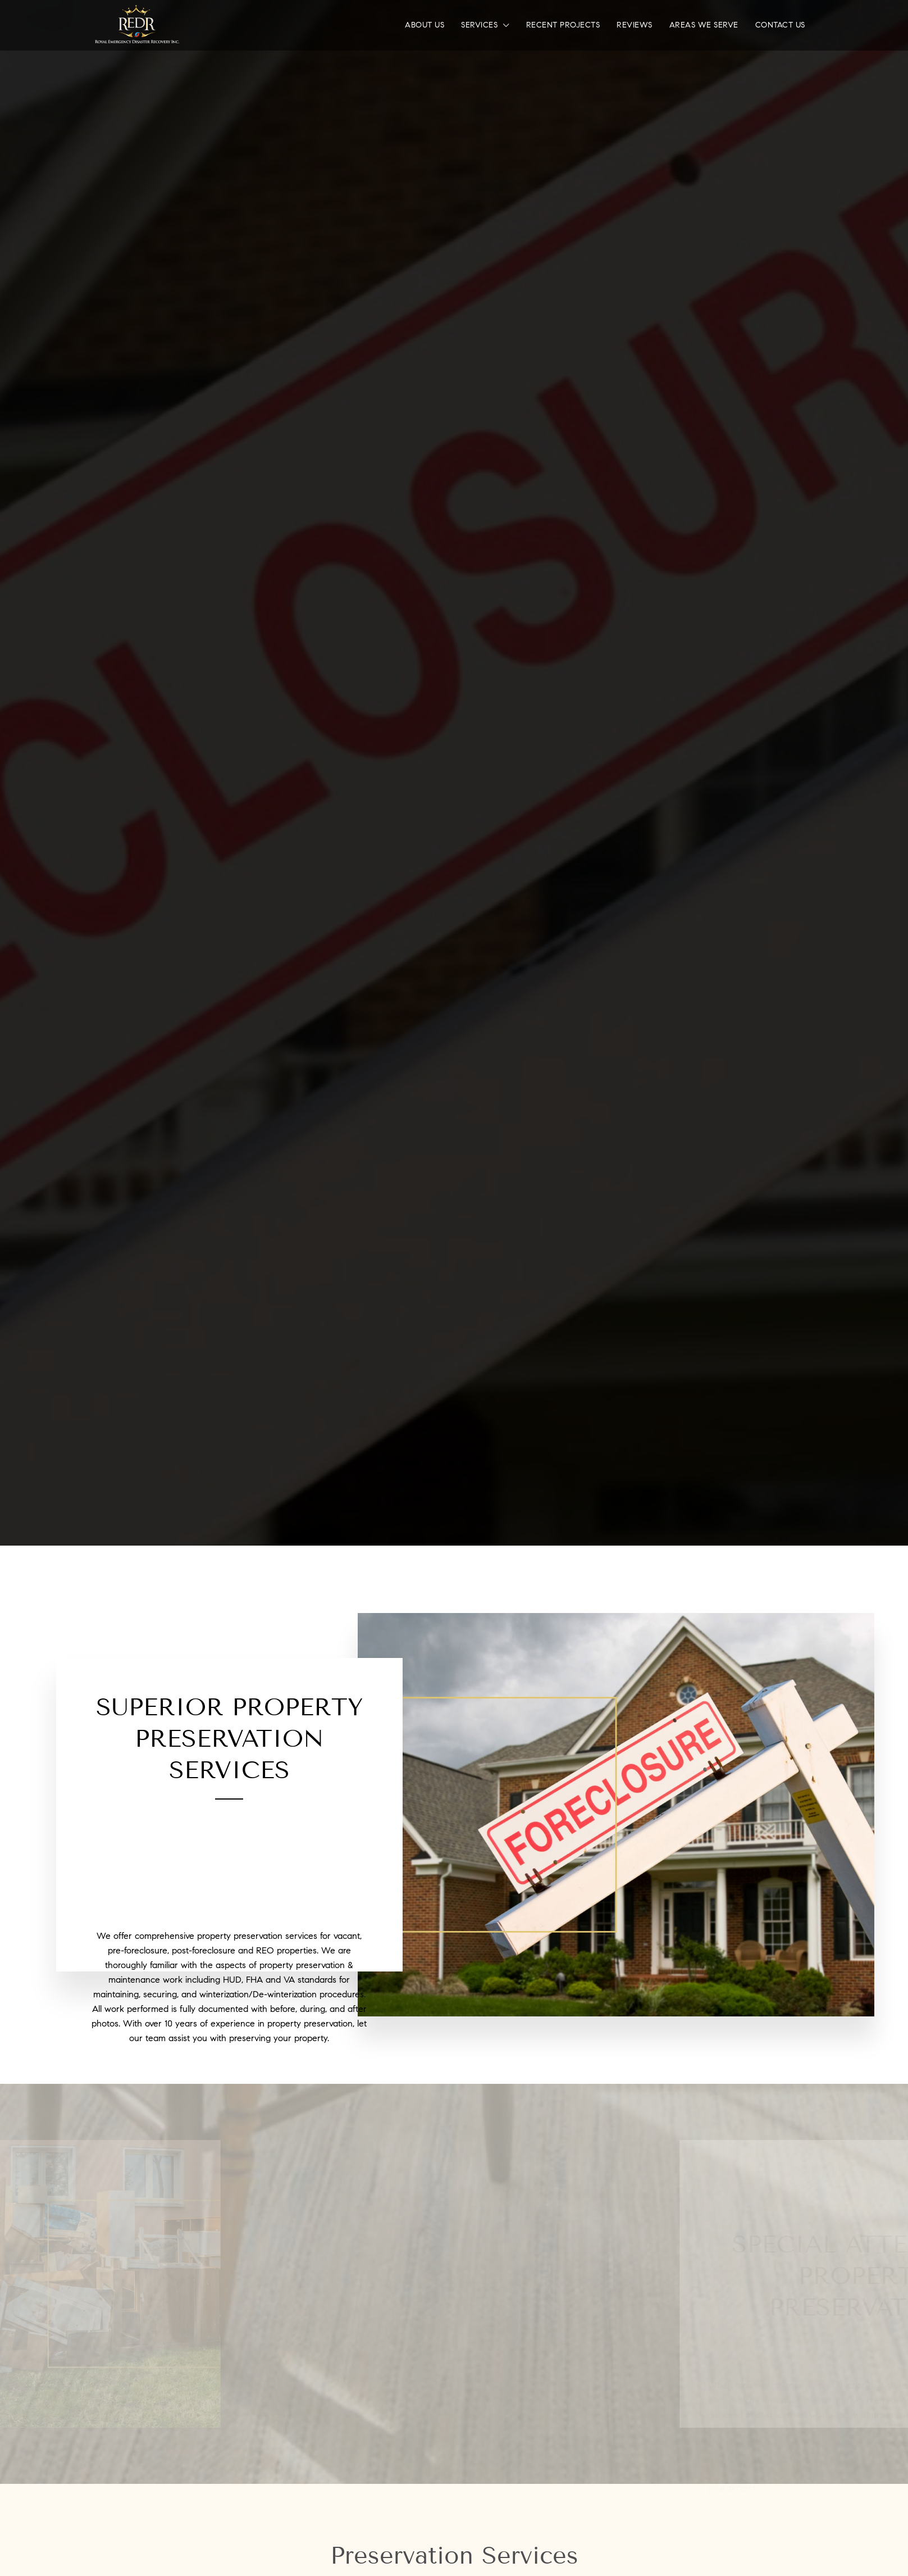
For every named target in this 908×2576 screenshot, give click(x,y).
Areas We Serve (703, 25)
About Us (424, 25)
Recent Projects (563, 25)
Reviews (635, 25)
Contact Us (780, 25)
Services (479, 25)
